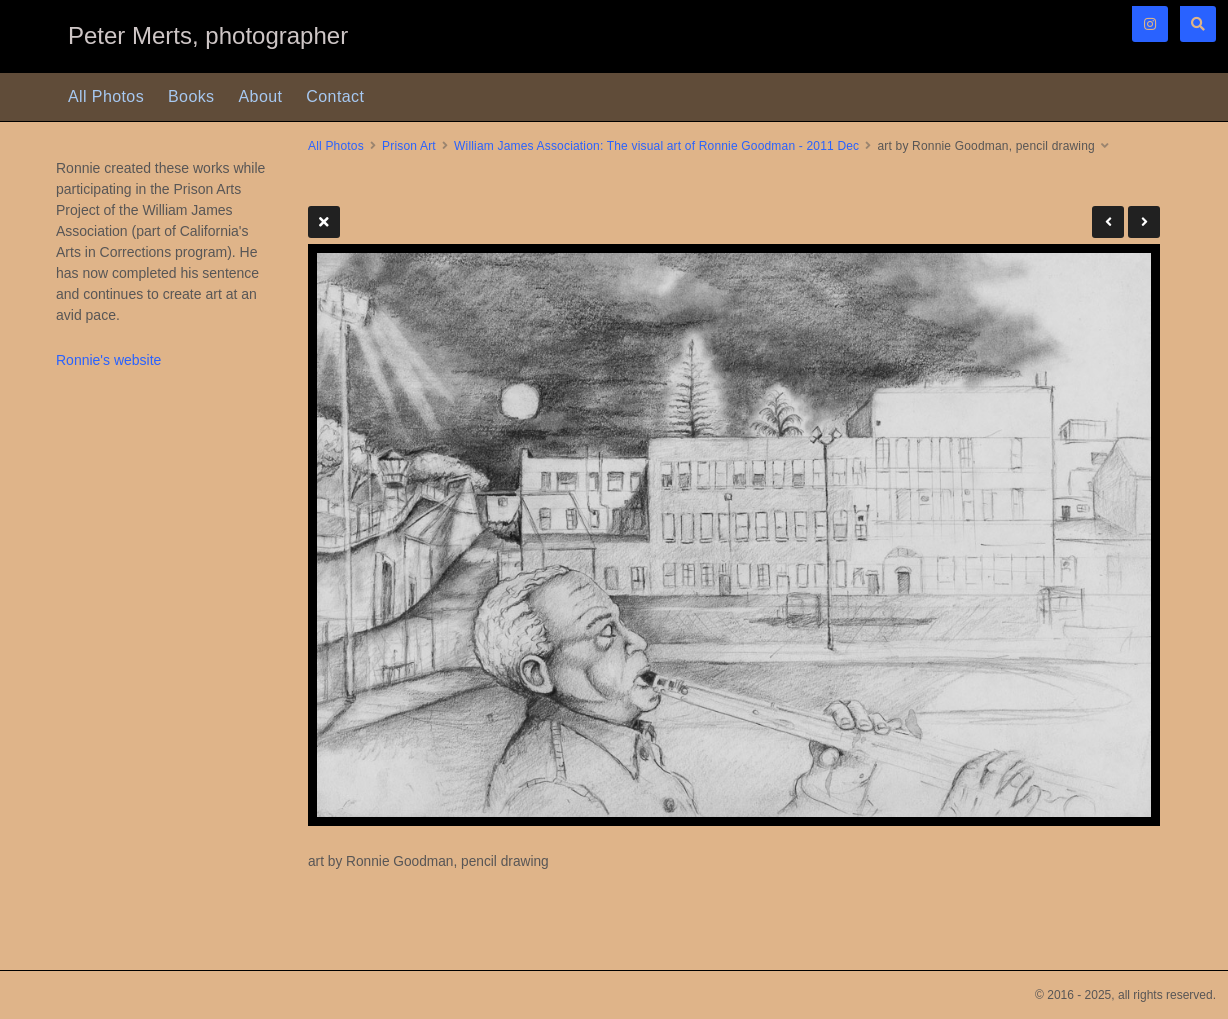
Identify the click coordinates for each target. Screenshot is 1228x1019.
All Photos (106, 96)
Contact (335, 96)
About (261, 96)
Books (191, 96)
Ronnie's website (108, 360)
